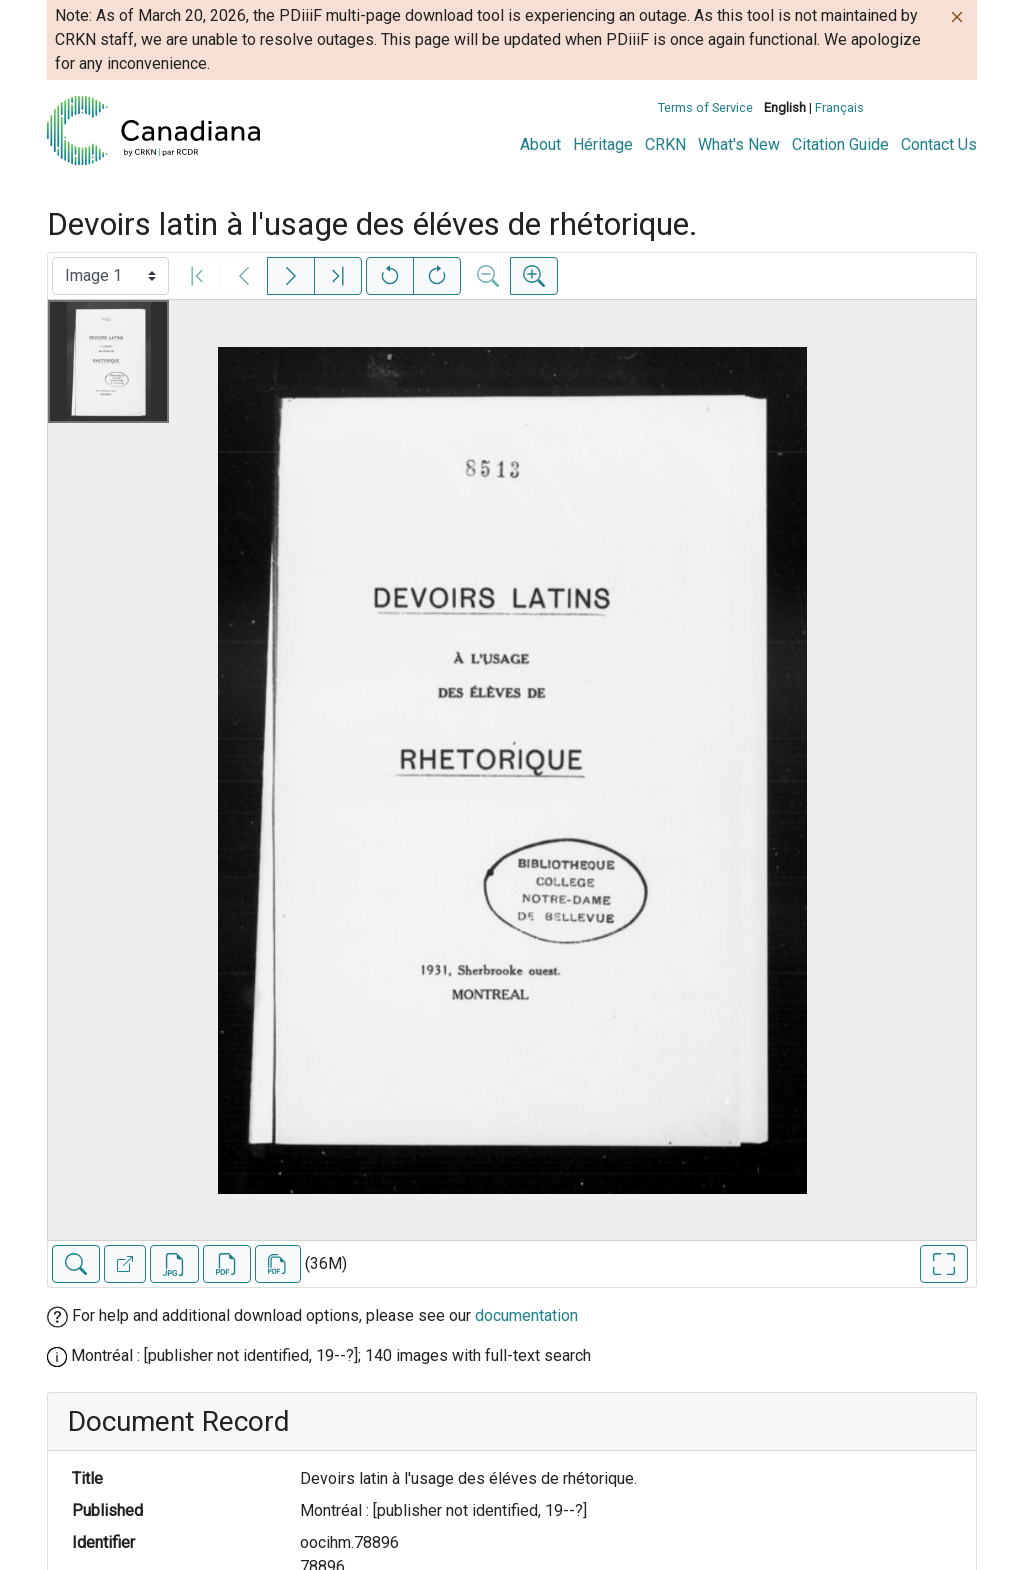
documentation (526, 1315)
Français (839, 107)
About (540, 144)
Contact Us (939, 144)
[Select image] (110, 276)
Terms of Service (705, 107)
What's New (739, 144)
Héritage (603, 144)
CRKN (665, 144)
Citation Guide (840, 144)
